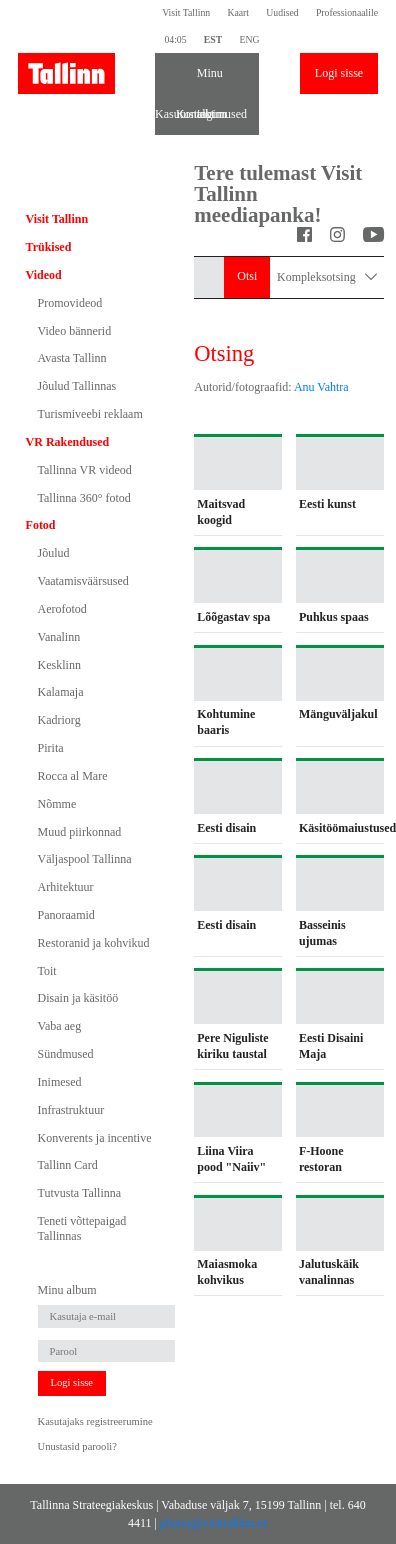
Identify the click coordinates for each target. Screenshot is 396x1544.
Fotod (41, 525)
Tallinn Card (68, 1165)
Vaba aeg (60, 1026)
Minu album (207, 80)
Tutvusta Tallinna (80, 1193)
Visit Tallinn (186, 12)
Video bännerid (75, 331)
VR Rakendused (68, 442)
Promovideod (70, 303)
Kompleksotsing (327, 277)
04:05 (175, 39)
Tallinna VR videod (85, 470)
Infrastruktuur (71, 1110)
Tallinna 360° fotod (84, 498)
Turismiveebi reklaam (90, 414)
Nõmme (57, 804)
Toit (47, 971)
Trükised (49, 247)
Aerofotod (62, 609)
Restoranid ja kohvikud (94, 943)
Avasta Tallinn (72, 358)
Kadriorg (59, 720)
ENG (249, 39)
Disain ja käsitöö (78, 998)
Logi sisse (339, 73)
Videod (44, 275)
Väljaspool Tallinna (85, 859)
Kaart (238, 12)
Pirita (51, 748)
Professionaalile (347, 12)
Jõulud (54, 553)
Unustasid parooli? (77, 1446)
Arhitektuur (66, 887)
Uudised (282, 12)
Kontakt (186, 114)
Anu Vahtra (321, 387)
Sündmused (66, 1054)
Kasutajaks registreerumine (95, 1421)
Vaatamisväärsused (83, 581)
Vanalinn (59, 637)
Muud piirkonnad (80, 832)
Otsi (247, 276)
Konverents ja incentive (95, 1138)
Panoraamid (66, 915)
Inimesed (60, 1082)
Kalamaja (61, 692)
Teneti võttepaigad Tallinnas (82, 1228)
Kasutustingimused (165, 114)
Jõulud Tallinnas (77, 386)
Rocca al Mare (73, 776)
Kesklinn (59, 665)
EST (213, 39)
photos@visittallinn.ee (214, 1523)
